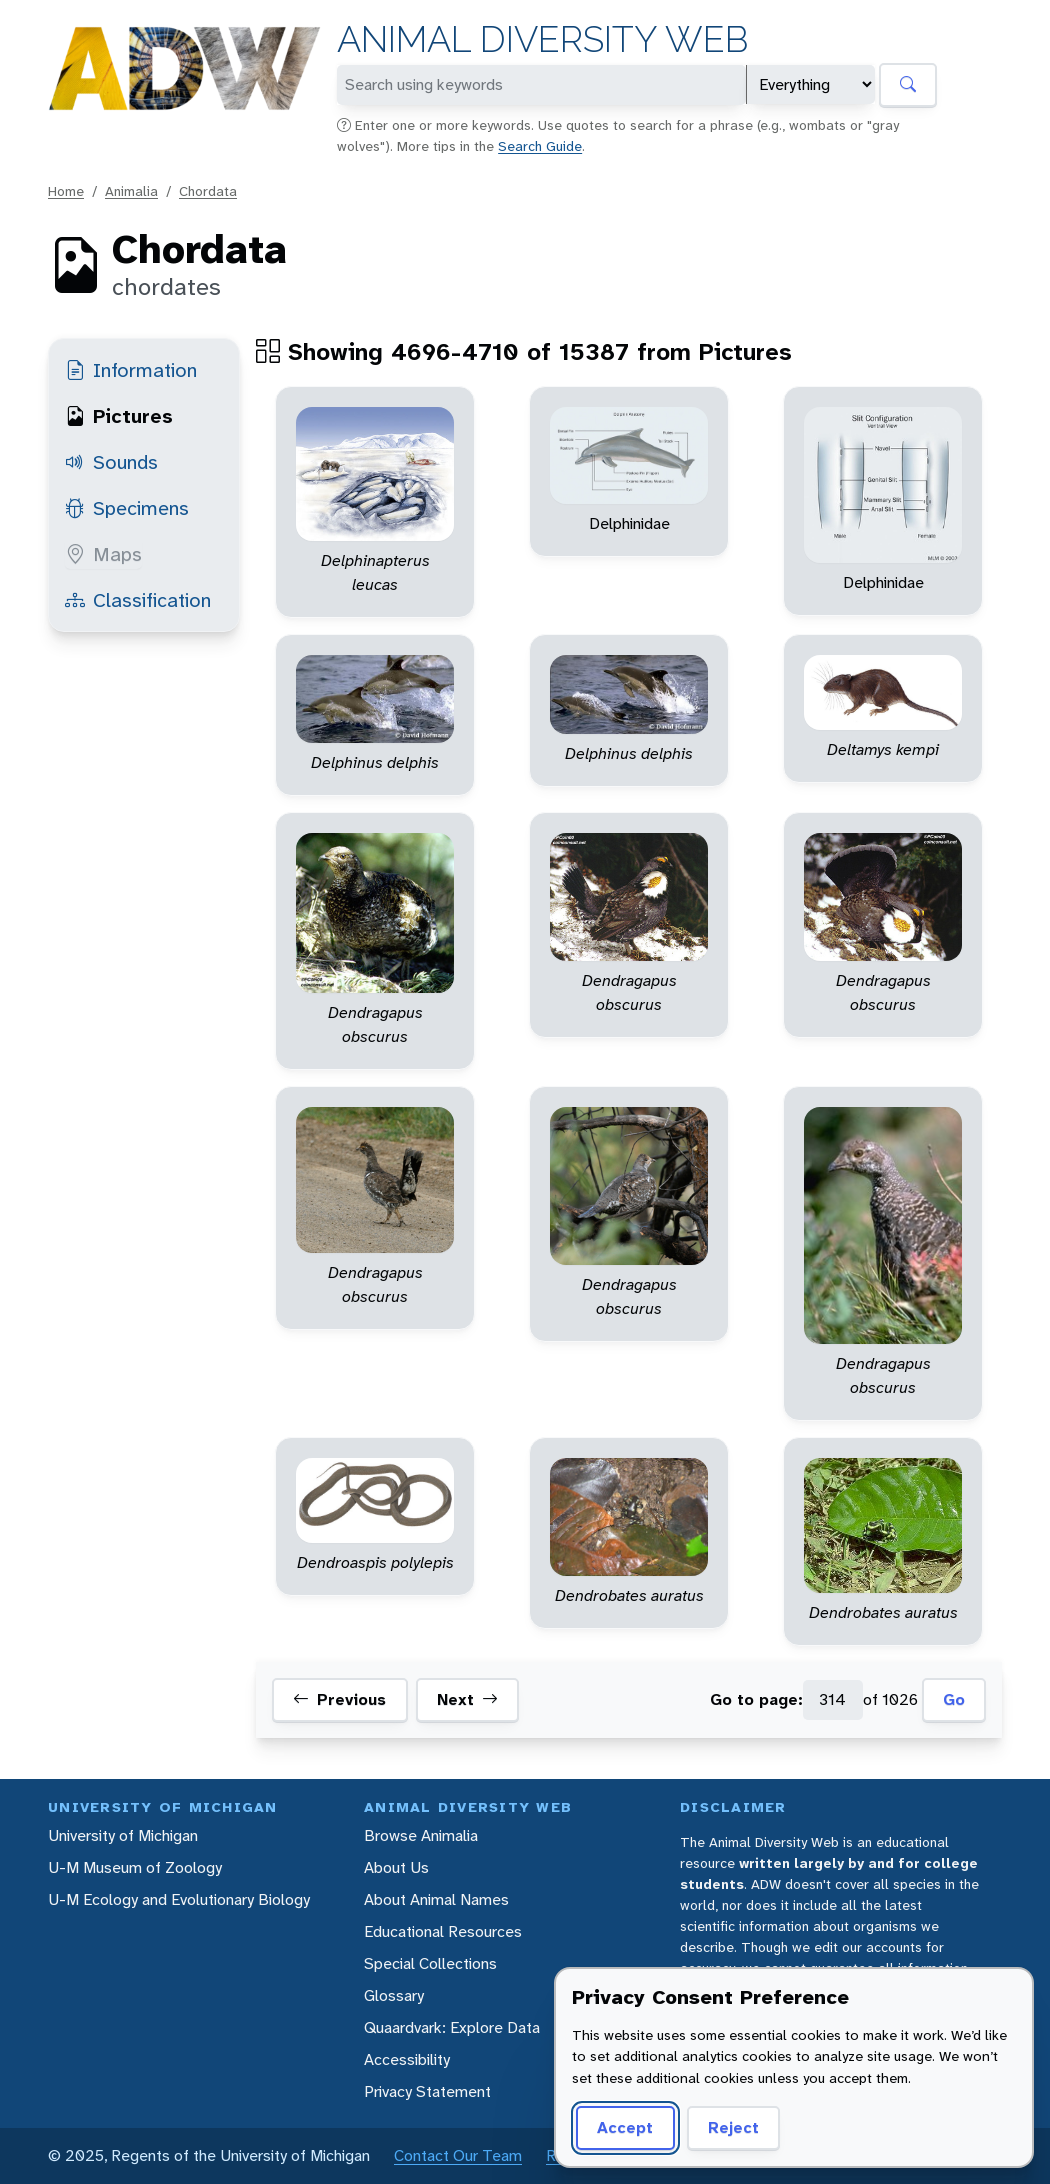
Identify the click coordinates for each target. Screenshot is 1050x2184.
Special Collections (430, 1963)
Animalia (131, 191)
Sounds (111, 462)
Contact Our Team (458, 2155)
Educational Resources (443, 1931)
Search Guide (540, 146)
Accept (625, 2127)
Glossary (394, 1995)
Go (954, 1699)
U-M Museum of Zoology (135, 1867)
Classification (138, 600)
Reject (733, 2127)
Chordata (208, 191)
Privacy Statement (427, 2091)
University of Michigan (123, 1835)
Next (467, 1700)
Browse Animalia (421, 1835)
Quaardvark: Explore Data (452, 2027)
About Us (396, 1867)
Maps (103, 554)
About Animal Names (436, 1899)
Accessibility (407, 2059)
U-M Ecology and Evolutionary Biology (179, 1899)
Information (131, 370)
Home (66, 191)
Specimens (127, 508)
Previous (339, 1700)
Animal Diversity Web (542, 39)
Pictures (119, 416)
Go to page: (756, 1699)
